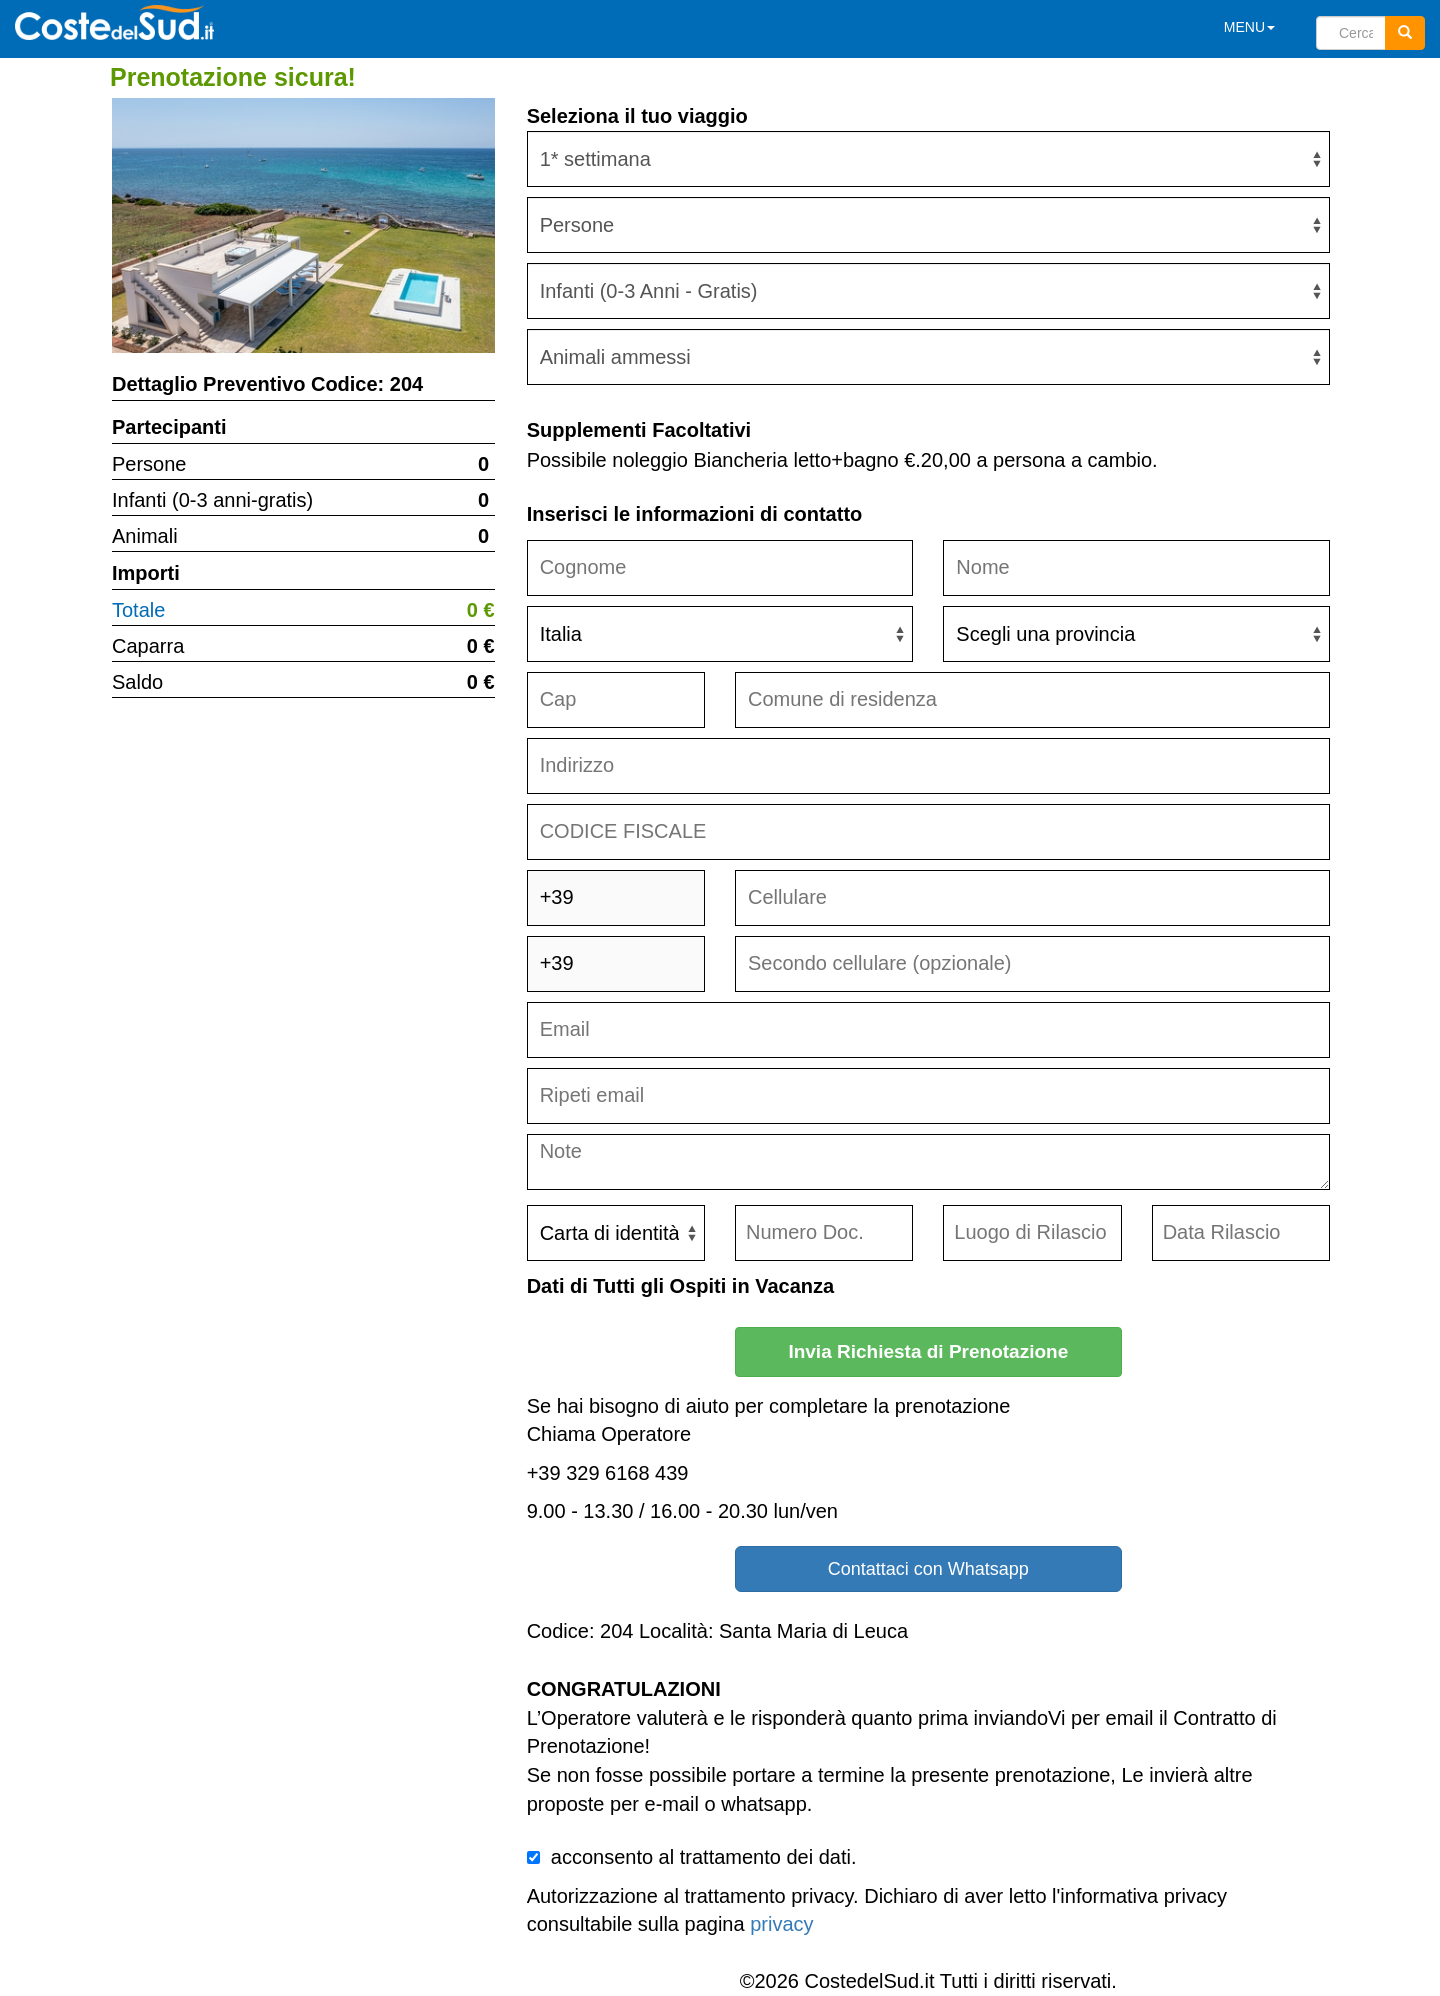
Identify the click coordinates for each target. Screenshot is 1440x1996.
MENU (1249, 27)
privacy (781, 1924)
